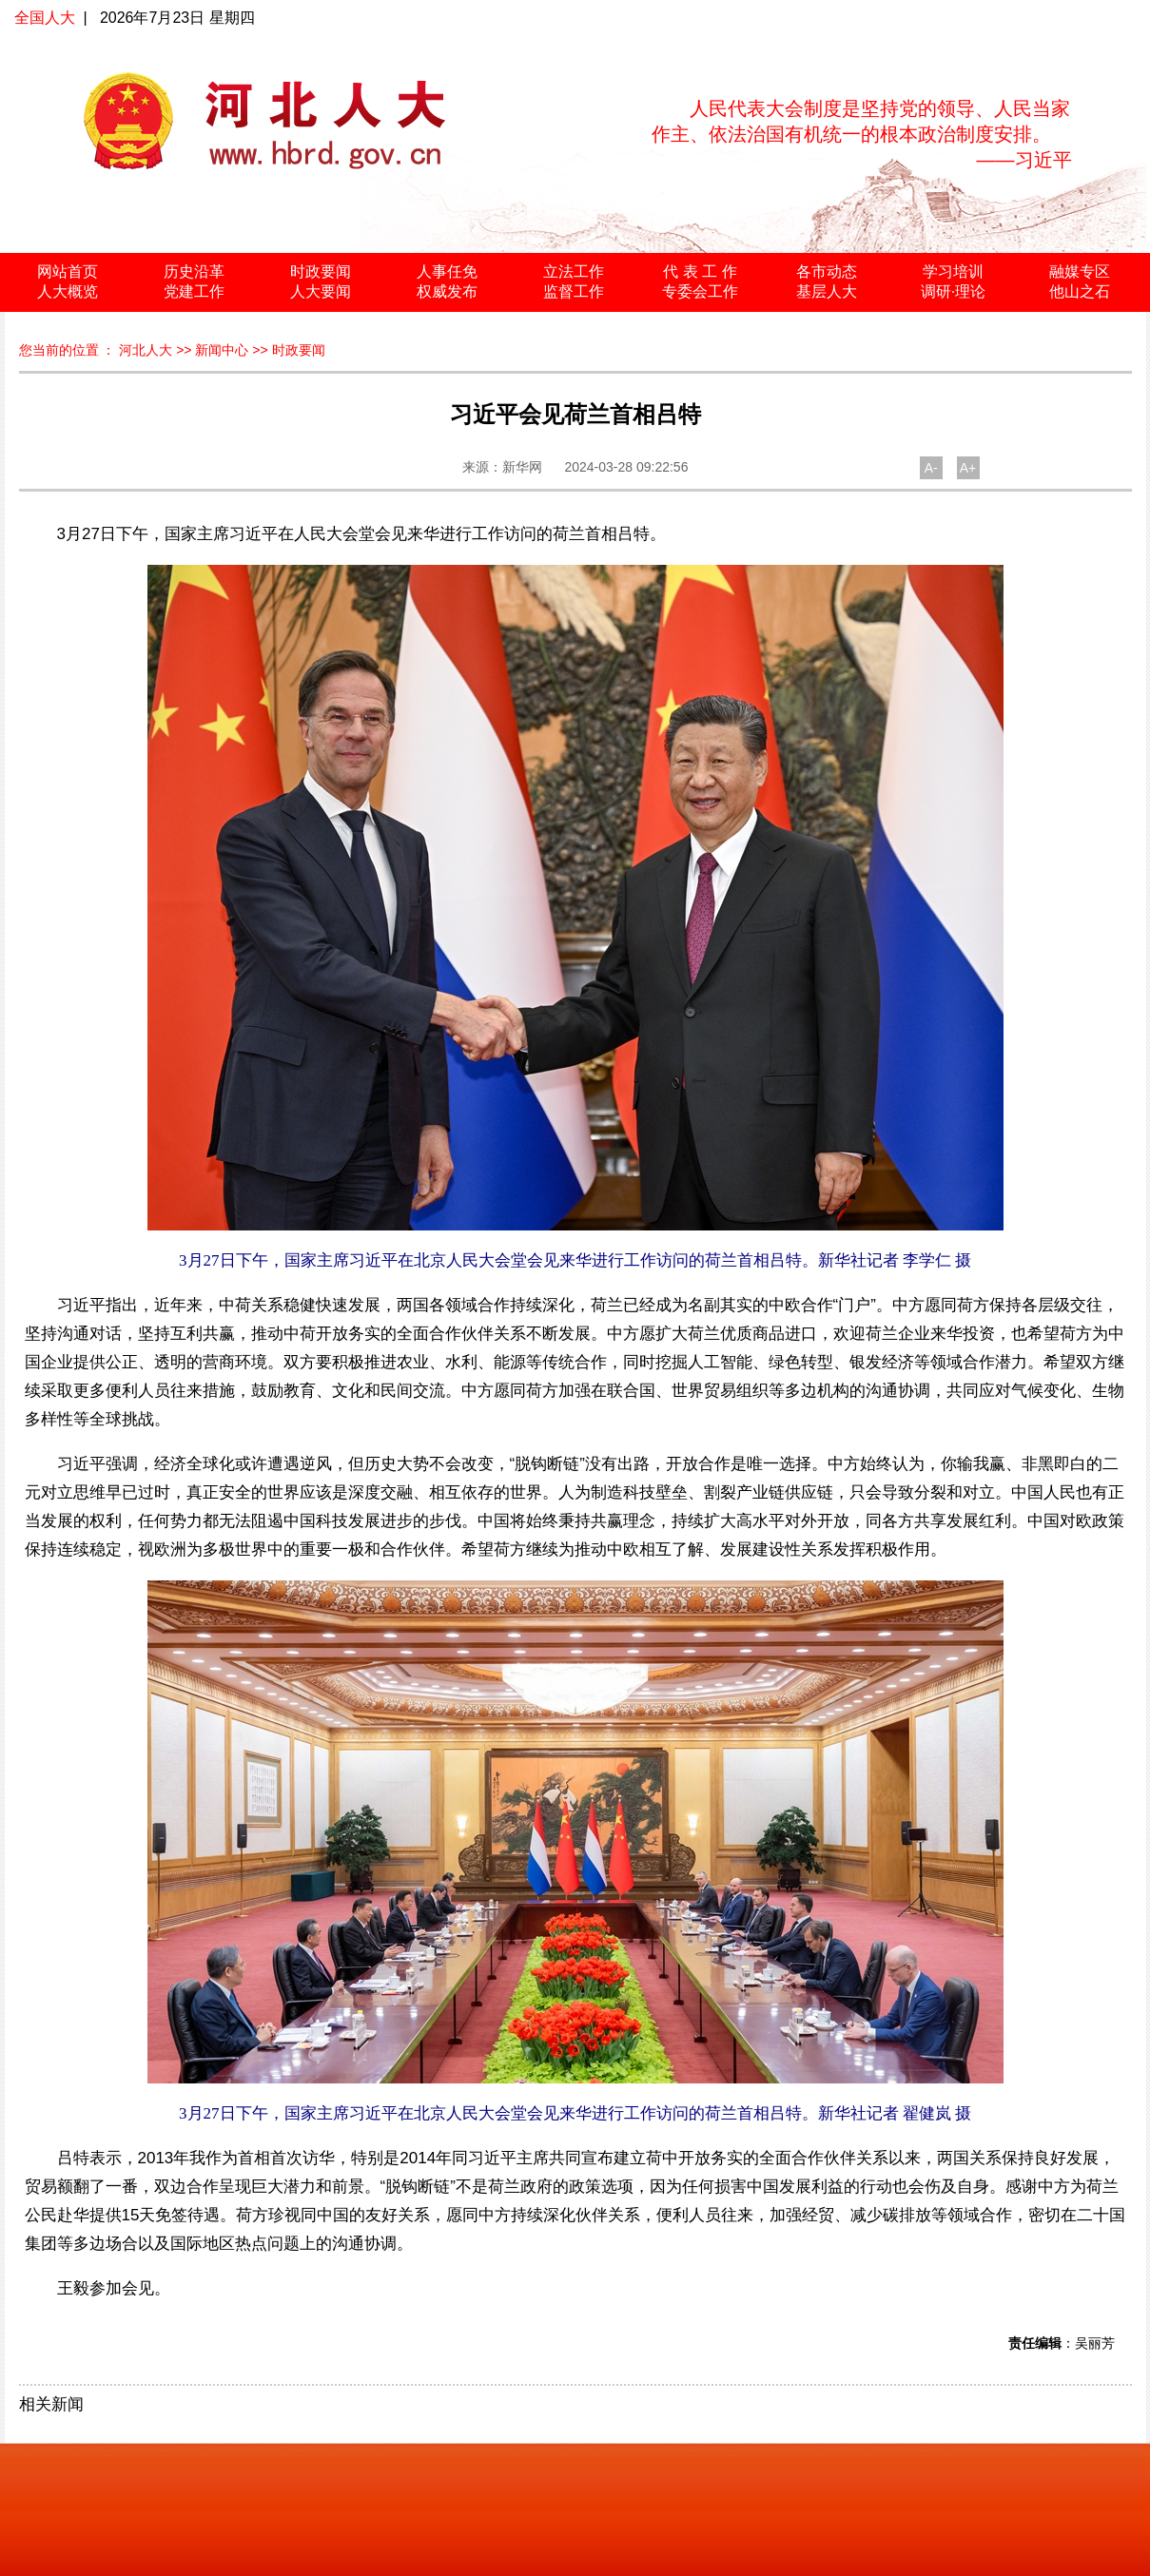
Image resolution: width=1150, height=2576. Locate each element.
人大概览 (67, 291)
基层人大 (826, 291)
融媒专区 (1079, 271)
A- (931, 467)
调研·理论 (953, 291)
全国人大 (44, 18)
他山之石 (1079, 291)
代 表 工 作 (699, 271)
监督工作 (573, 291)
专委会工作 (700, 291)
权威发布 (447, 291)
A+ (968, 467)
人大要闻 (320, 291)
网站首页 (67, 271)
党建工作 (194, 291)
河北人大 (145, 350)
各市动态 (826, 271)
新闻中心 (221, 350)
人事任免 (447, 271)
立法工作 (573, 271)
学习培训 (953, 271)
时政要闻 (320, 271)
